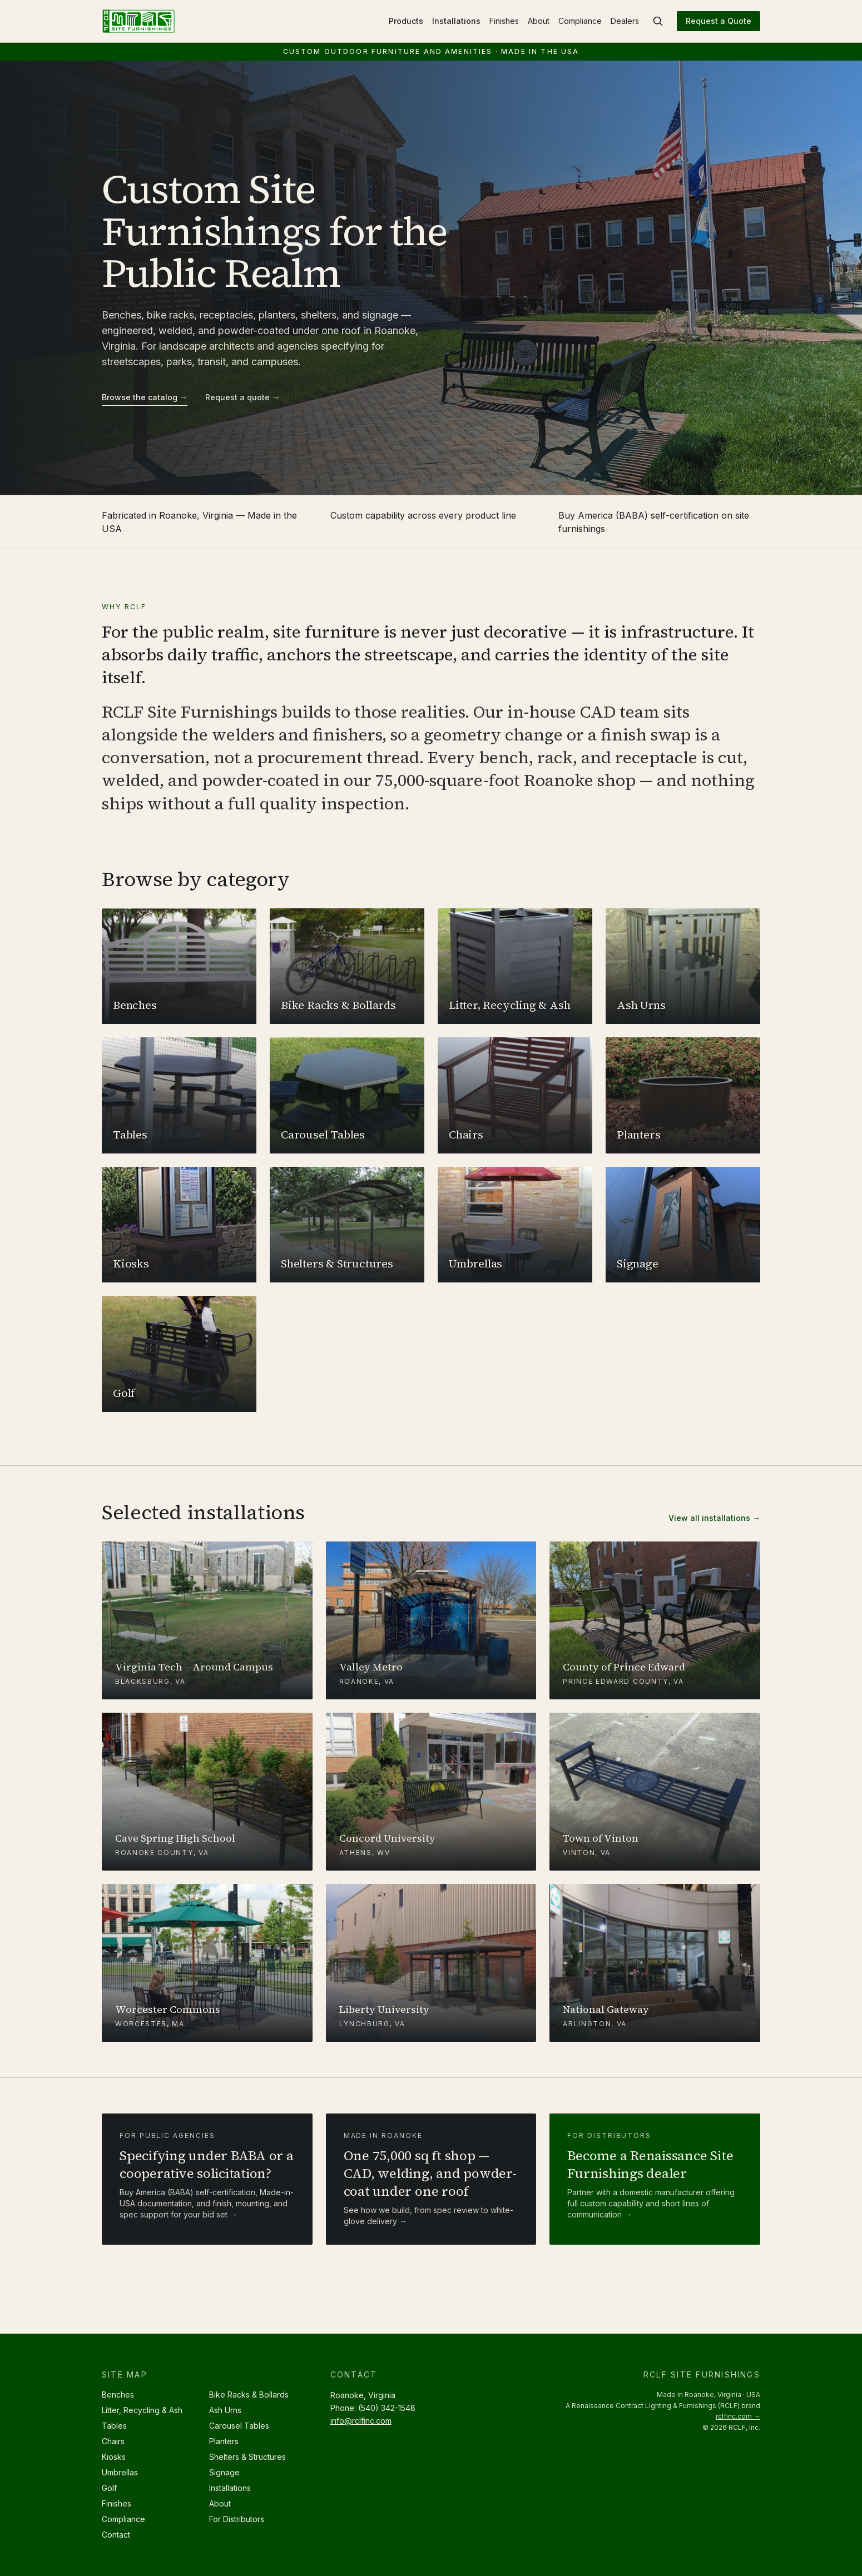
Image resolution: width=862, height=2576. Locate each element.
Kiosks (114, 2456)
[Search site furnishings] (658, 21)
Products (406, 21)
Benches (118, 2394)
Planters (224, 2441)
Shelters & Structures (247, 2456)
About (538, 21)
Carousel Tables (239, 2425)
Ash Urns (225, 2410)
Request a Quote (718, 21)
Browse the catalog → (144, 397)
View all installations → (714, 1518)
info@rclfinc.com (361, 2420)
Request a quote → (242, 397)
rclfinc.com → (738, 2416)
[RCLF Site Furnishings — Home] (138, 21)
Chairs (113, 2441)
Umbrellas (120, 2472)
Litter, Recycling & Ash (142, 2410)
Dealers (625, 21)
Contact (116, 2534)
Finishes (504, 21)
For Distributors (236, 2519)
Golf (109, 2488)
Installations (456, 21)
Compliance (580, 21)
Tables (114, 2425)
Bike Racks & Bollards (249, 2394)
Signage (224, 2472)
